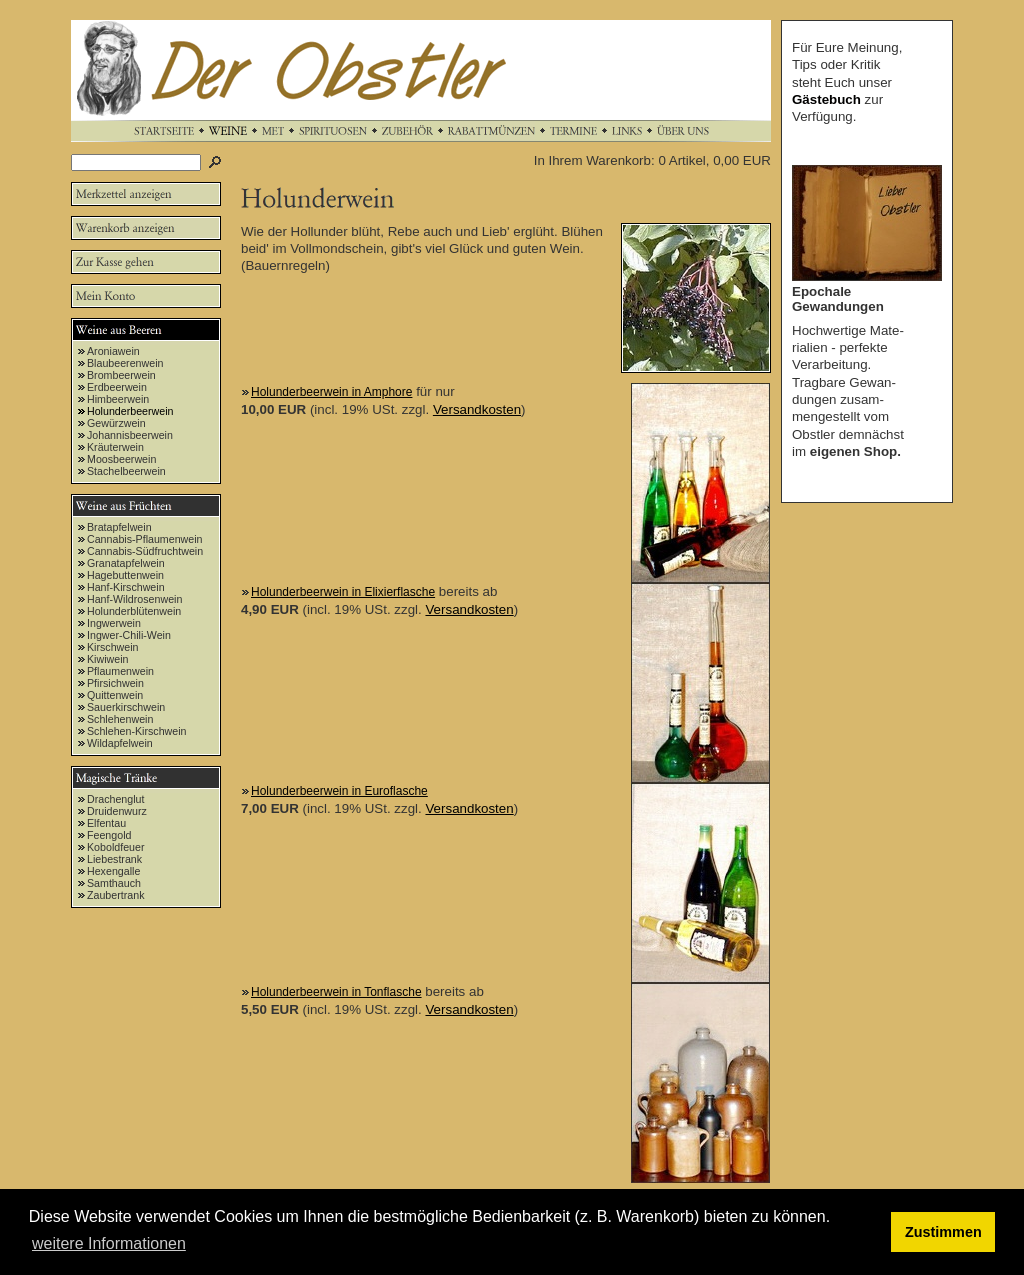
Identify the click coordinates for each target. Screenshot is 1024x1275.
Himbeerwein (118, 399)
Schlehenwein (120, 719)
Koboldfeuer (115, 847)
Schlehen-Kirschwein (137, 731)
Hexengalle (113, 871)
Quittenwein (115, 695)
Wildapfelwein (120, 743)
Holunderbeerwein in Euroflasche (339, 791)
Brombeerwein (121, 375)
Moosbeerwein (121, 459)
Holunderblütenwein (134, 611)
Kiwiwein (107, 659)
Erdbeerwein (117, 387)
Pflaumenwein (120, 671)
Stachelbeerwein (126, 471)
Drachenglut (115, 799)
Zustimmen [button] (943, 1232)
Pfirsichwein (115, 683)
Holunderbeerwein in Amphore (331, 392)
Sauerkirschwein (126, 707)
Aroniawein (113, 351)
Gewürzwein (116, 423)
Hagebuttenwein (125, 575)
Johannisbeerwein (130, 435)
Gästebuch (826, 99)
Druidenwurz (117, 811)
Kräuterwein (115, 447)
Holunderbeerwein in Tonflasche (336, 992)
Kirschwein (113, 647)
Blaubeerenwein (125, 363)
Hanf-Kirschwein (126, 587)
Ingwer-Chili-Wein (129, 635)
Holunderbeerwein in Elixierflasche (343, 592)
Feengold (109, 835)
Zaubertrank (115, 895)
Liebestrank (114, 859)
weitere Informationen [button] (109, 1243)
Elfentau (106, 823)
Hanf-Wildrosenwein (134, 599)
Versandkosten (477, 409)
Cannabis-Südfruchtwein (145, 551)
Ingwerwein (114, 623)
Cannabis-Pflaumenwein (145, 539)
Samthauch (114, 883)
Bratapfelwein (119, 527)
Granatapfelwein (126, 563)
